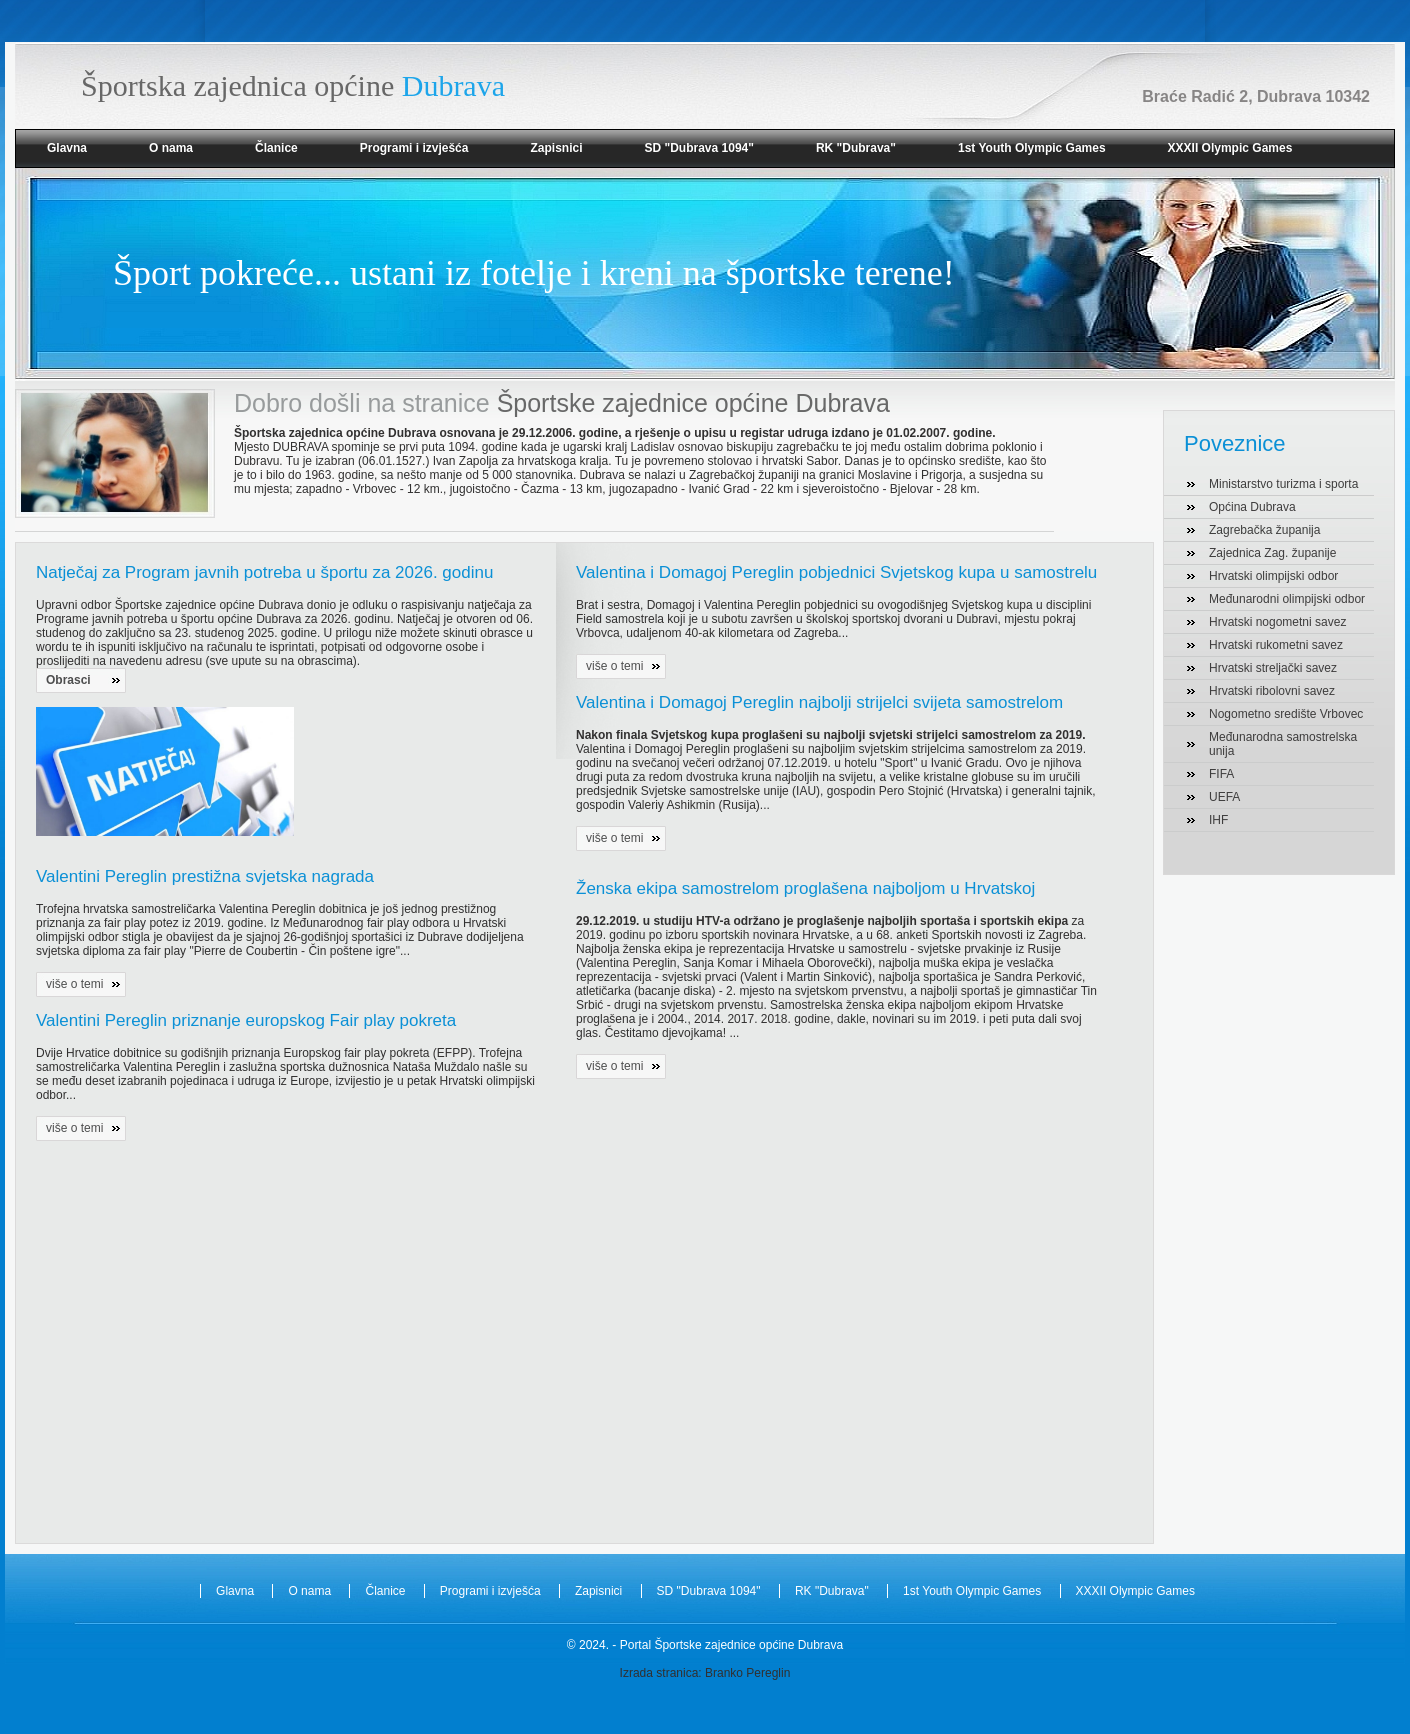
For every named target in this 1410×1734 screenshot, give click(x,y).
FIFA (1221, 774)
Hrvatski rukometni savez (1276, 645)
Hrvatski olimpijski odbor (1273, 576)
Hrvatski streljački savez (1273, 668)
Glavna (67, 148)
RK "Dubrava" (856, 148)
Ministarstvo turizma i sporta (1283, 484)
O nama (171, 148)
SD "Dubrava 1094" (698, 148)
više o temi (74, 984)
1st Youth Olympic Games (1032, 148)
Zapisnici (556, 148)
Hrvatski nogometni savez (1277, 622)
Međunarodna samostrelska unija (1283, 744)
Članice (276, 148)
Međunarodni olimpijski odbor (1287, 599)
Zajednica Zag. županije (1272, 553)
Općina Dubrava (1252, 507)
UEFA (1224, 797)
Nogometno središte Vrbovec (1286, 714)
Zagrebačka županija (1264, 530)
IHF (1218, 820)
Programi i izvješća (414, 148)
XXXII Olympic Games (1230, 148)
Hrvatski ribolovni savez (1272, 691)
